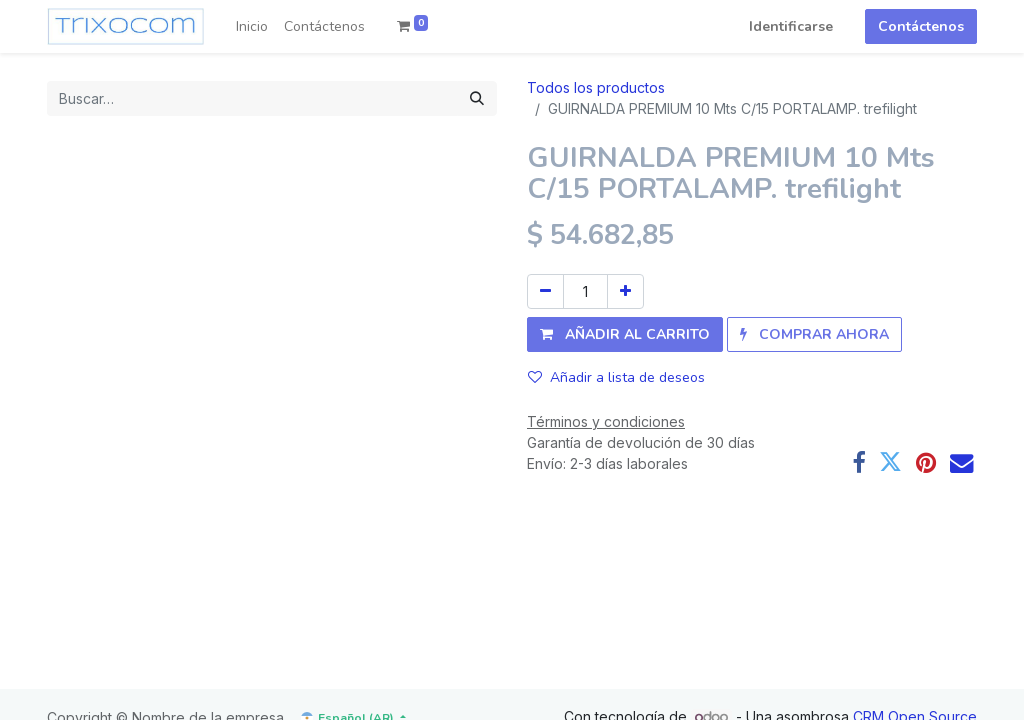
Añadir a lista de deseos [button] (616, 377)
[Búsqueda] (477, 98)
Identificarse (791, 26)
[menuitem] (252, 26)
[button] (625, 334)
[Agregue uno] (625, 291)
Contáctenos (921, 26)
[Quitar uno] (545, 291)
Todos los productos (596, 87)
